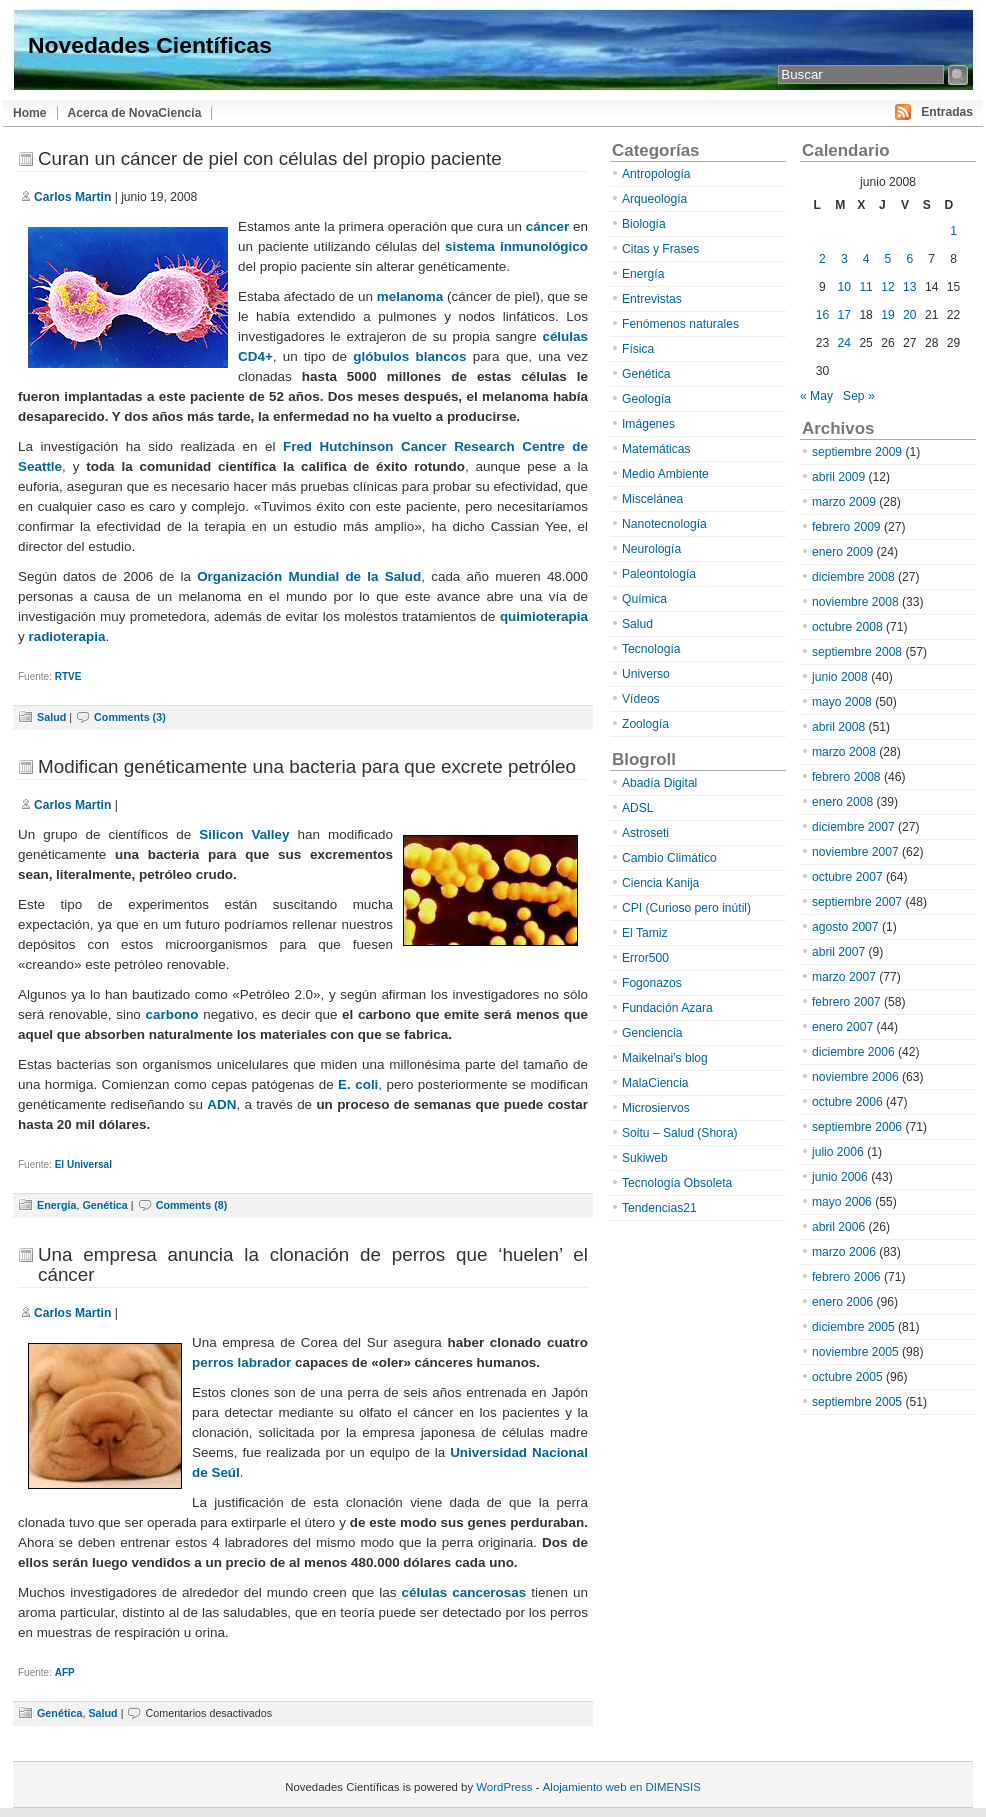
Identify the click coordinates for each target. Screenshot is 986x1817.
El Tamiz (644, 933)
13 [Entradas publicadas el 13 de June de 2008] (909, 287)
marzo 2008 (844, 752)
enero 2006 (842, 1302)
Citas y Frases (660, 249)
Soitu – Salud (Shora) (680, 1133)
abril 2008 (838, 727)
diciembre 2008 (853, 577)
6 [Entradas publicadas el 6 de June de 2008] (909, 259)
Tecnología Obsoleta (677, 1183)
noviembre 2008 (855, 602)
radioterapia (66, 636)
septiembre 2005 (857, 1402)
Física (638, 349)
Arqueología (654, 199)
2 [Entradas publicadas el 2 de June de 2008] (822, 259)
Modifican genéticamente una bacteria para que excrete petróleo (307, 766)
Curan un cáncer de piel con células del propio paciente (270, 158)
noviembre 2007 (855, 852)
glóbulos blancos (409, 356)
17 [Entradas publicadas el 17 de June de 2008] (844, 315)
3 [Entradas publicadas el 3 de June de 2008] (844, 259)
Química (644, 599)
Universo (646, 674)
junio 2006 (840, 1177)
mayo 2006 (842, 1202)
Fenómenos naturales (680, 324)
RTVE (68, 676)
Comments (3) (130, 717)
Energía (56, 1205)
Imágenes (648, 424)
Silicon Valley (244, 834)
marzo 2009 (844, 502)
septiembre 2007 (857, 902)
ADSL (638, 808)
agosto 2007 (845, 927)
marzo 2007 (844, 977)
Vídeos (641, 699)
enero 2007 (842, 1027)
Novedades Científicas (150, 45)
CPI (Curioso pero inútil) (686, 908)
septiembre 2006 (857, 1127)
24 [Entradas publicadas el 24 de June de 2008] (844, 343)
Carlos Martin (72, 197)
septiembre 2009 (857, 452)
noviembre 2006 (855, 1077)
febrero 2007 (846, 1002)
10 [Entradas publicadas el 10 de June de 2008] (844, 287)
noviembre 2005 (855, 1352)
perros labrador (241, 1362)
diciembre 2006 (853, 1052)
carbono (175, 1014)
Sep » (859, 396)
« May (816, 396)
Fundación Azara (667, 1008)
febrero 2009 (846, 527)
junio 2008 (840, 677)
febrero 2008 (846, 777)
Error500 (645, 958)
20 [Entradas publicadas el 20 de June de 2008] (909, 315)
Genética (104, 1205)
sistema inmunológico (516, 246)
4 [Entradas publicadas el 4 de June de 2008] (866, 259)
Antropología (656, 174)
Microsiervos (656, 1108)
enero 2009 (842, 552)
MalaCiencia (655, 1083)
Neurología (651, 549)
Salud (51, 717)
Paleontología (659, 574)
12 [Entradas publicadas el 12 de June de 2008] (887, 287)
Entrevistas (652, 299)
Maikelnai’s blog (665, 1058)
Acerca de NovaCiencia (135, 113)
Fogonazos (652, 983)
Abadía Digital (659, 783)
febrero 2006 (846, 1277)
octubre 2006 (847, 1102)
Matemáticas (656, 449)
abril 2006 (838, 1227)
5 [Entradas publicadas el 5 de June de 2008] (888, 259)
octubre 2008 (847, 627)
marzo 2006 (844, 1252)
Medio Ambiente (665, 474)
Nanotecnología (664, 524)
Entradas (947, 112)
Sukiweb (645, 1158)
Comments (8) (192, 1205)
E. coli (358, 1084)
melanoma (410, 296)
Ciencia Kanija (660, 883)
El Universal (83, 1164)
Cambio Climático (669, 858)
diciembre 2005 (853, 1327)
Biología (644, 224)
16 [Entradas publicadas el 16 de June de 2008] (822, 315)
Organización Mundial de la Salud (309, 576)
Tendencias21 (659, 1208)
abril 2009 (838, 477)
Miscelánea (652, 499)
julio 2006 (838, 1152)
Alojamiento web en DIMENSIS (622, 1787)
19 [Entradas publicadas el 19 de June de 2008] (887, 315)
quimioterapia (544, 616)
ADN (221, 1104)
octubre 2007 (847, 877)
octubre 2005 (847, 1377)
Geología (646, 399)
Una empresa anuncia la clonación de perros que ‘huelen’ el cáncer (313, 1264)
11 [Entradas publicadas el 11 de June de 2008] (865, 287)
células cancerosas (464, 1592)
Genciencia (652, 1033)
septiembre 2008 (857, 652)
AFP (65, 1672)
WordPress (504, 1787)
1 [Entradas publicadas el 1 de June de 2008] (953, 231)
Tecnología (651, 649)
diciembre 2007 (853, 827)
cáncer (547, 226)
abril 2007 (838, 952)
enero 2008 (842, 802)
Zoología (645, 724)
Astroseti (645, 833)
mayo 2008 (842, 702)
